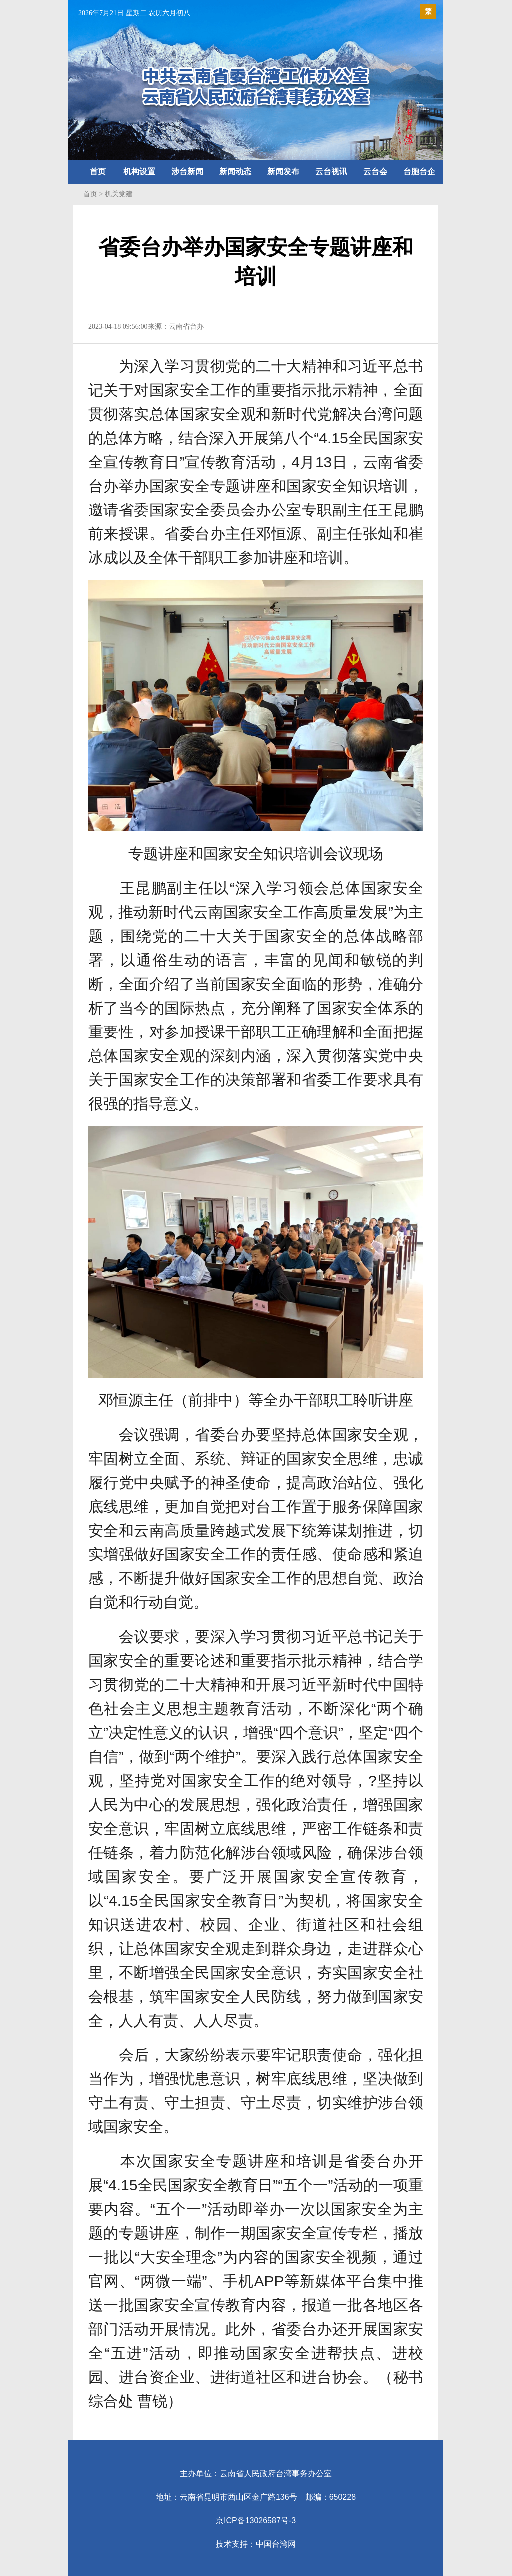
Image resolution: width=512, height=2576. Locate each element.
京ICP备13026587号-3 (256, 2520)
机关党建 (119, 194)
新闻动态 (236, 171)
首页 (98, 171)
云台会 (376, 171)
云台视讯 (332, 171)
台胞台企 (420, 171)
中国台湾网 (276, 2544)
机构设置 (140, 171)
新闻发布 (284, 171)
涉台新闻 (188, 171)
